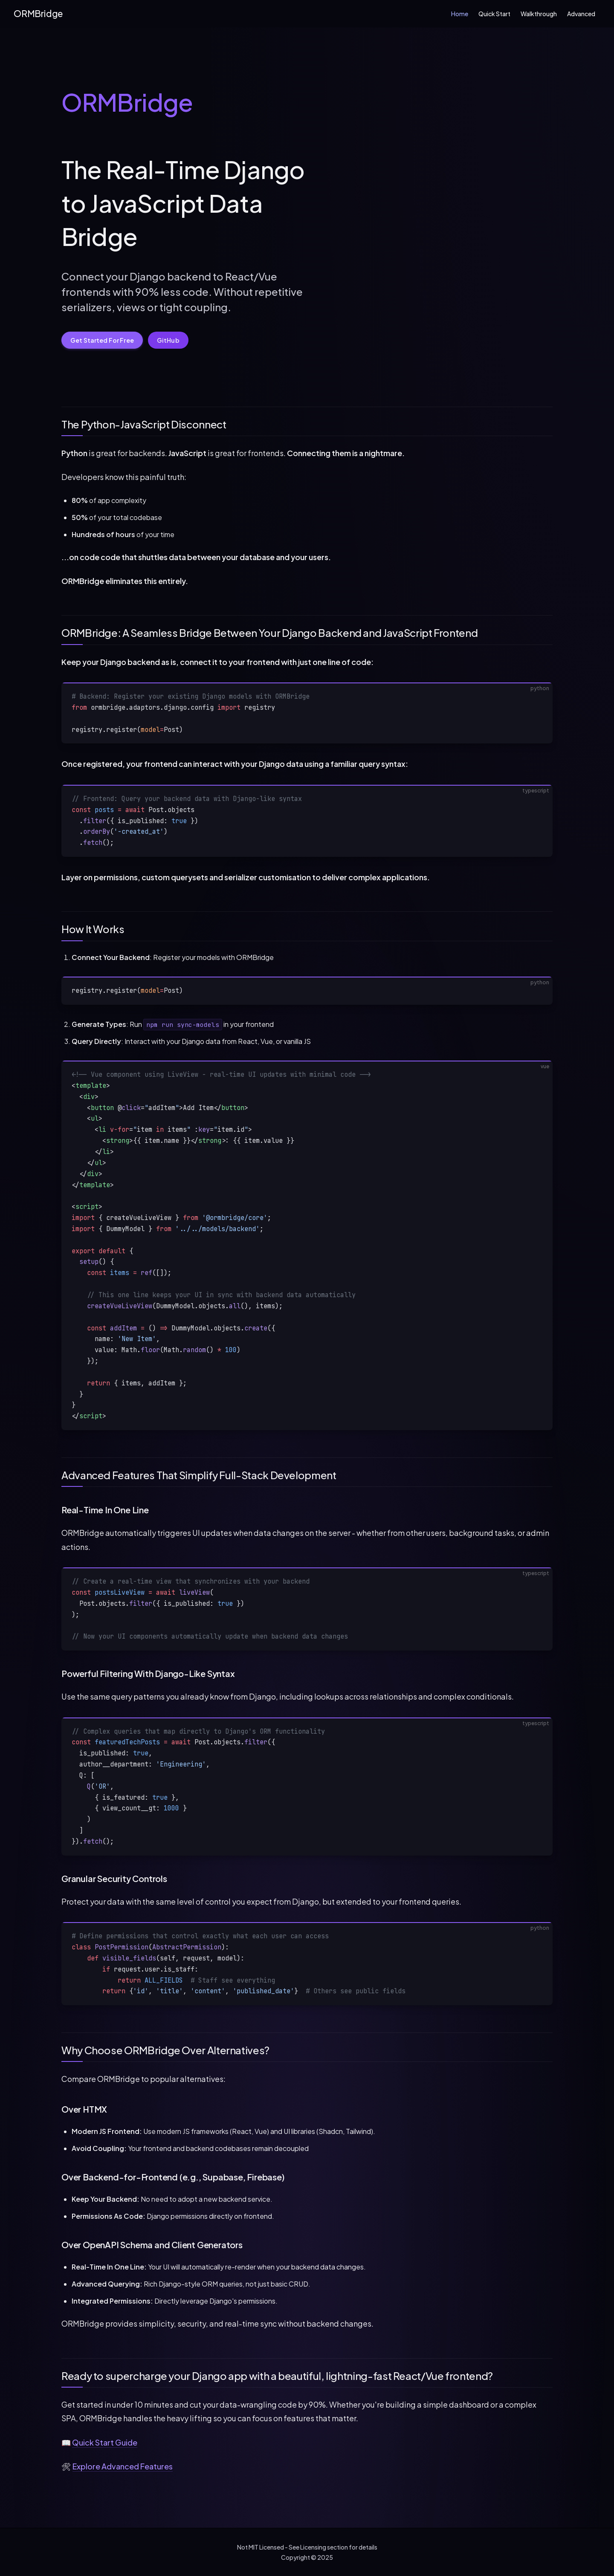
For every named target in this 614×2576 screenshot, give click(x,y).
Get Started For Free (102, 340)
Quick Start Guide (104, 2442)
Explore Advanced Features (122, 2466)
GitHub (168, 340)
